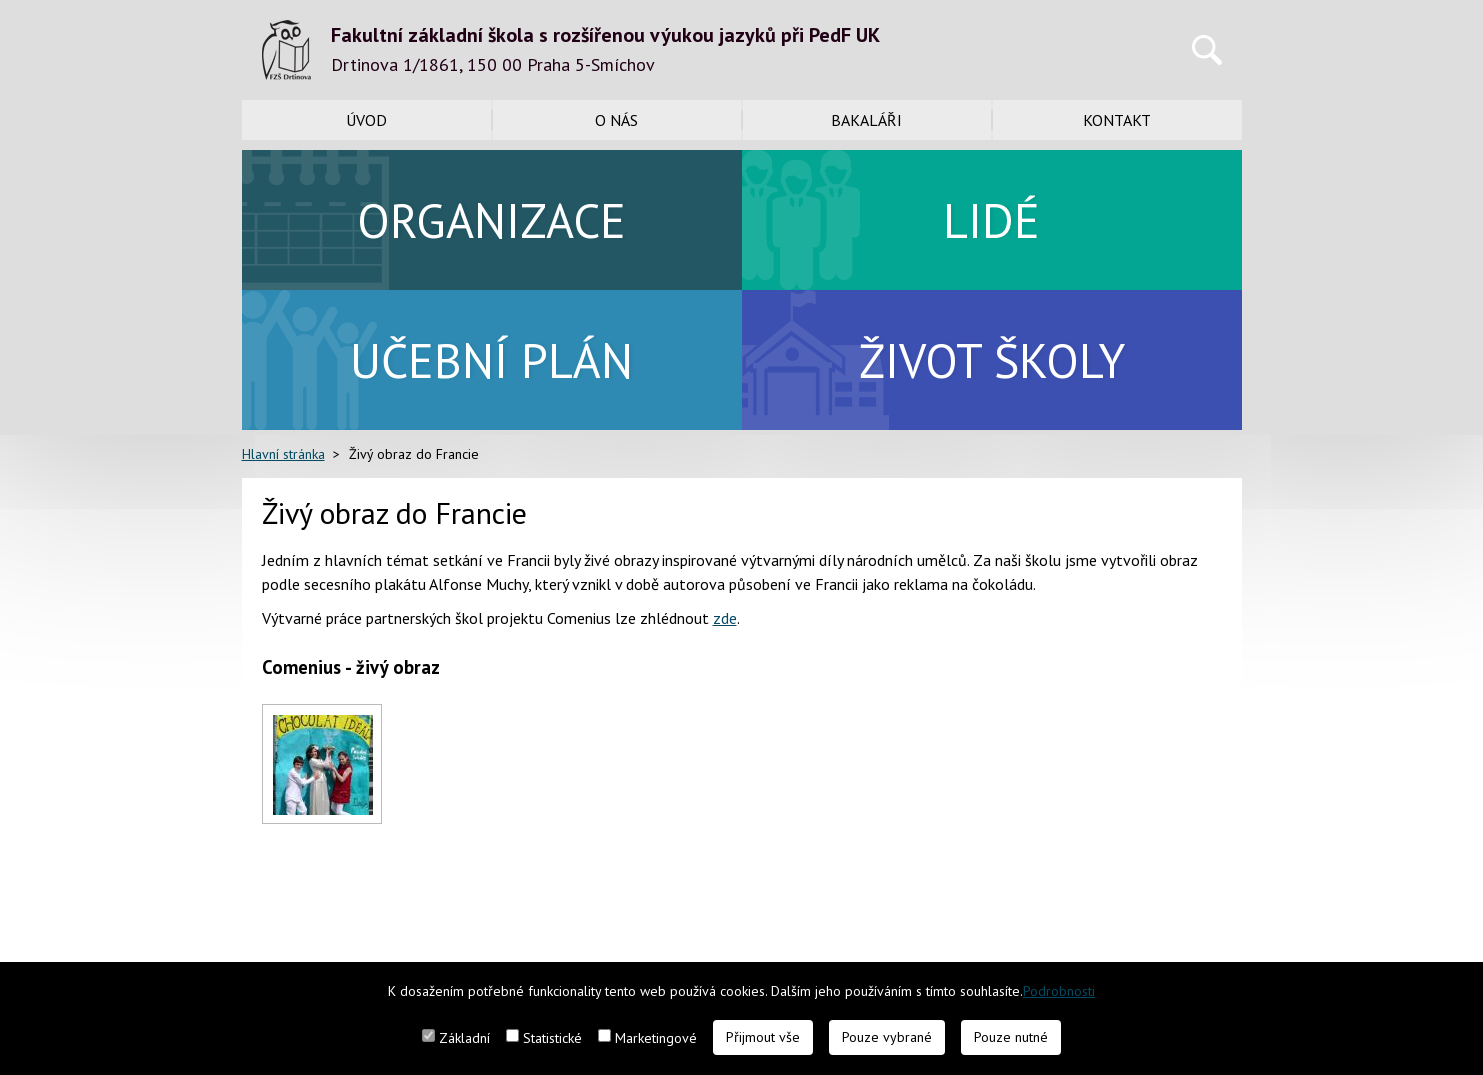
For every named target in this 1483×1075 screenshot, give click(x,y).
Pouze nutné (1011, 1037)
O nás (616, 120)
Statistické (552, 1038)
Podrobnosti (1059, 991)
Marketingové (656, 1038)
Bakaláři (866, 120)
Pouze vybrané (887, 1037)
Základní (464, 1038)
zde (725, 618)
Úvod (366, 120)
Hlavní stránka (283, 454)
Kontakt (1117, 120)
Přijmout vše (763, 1037)
